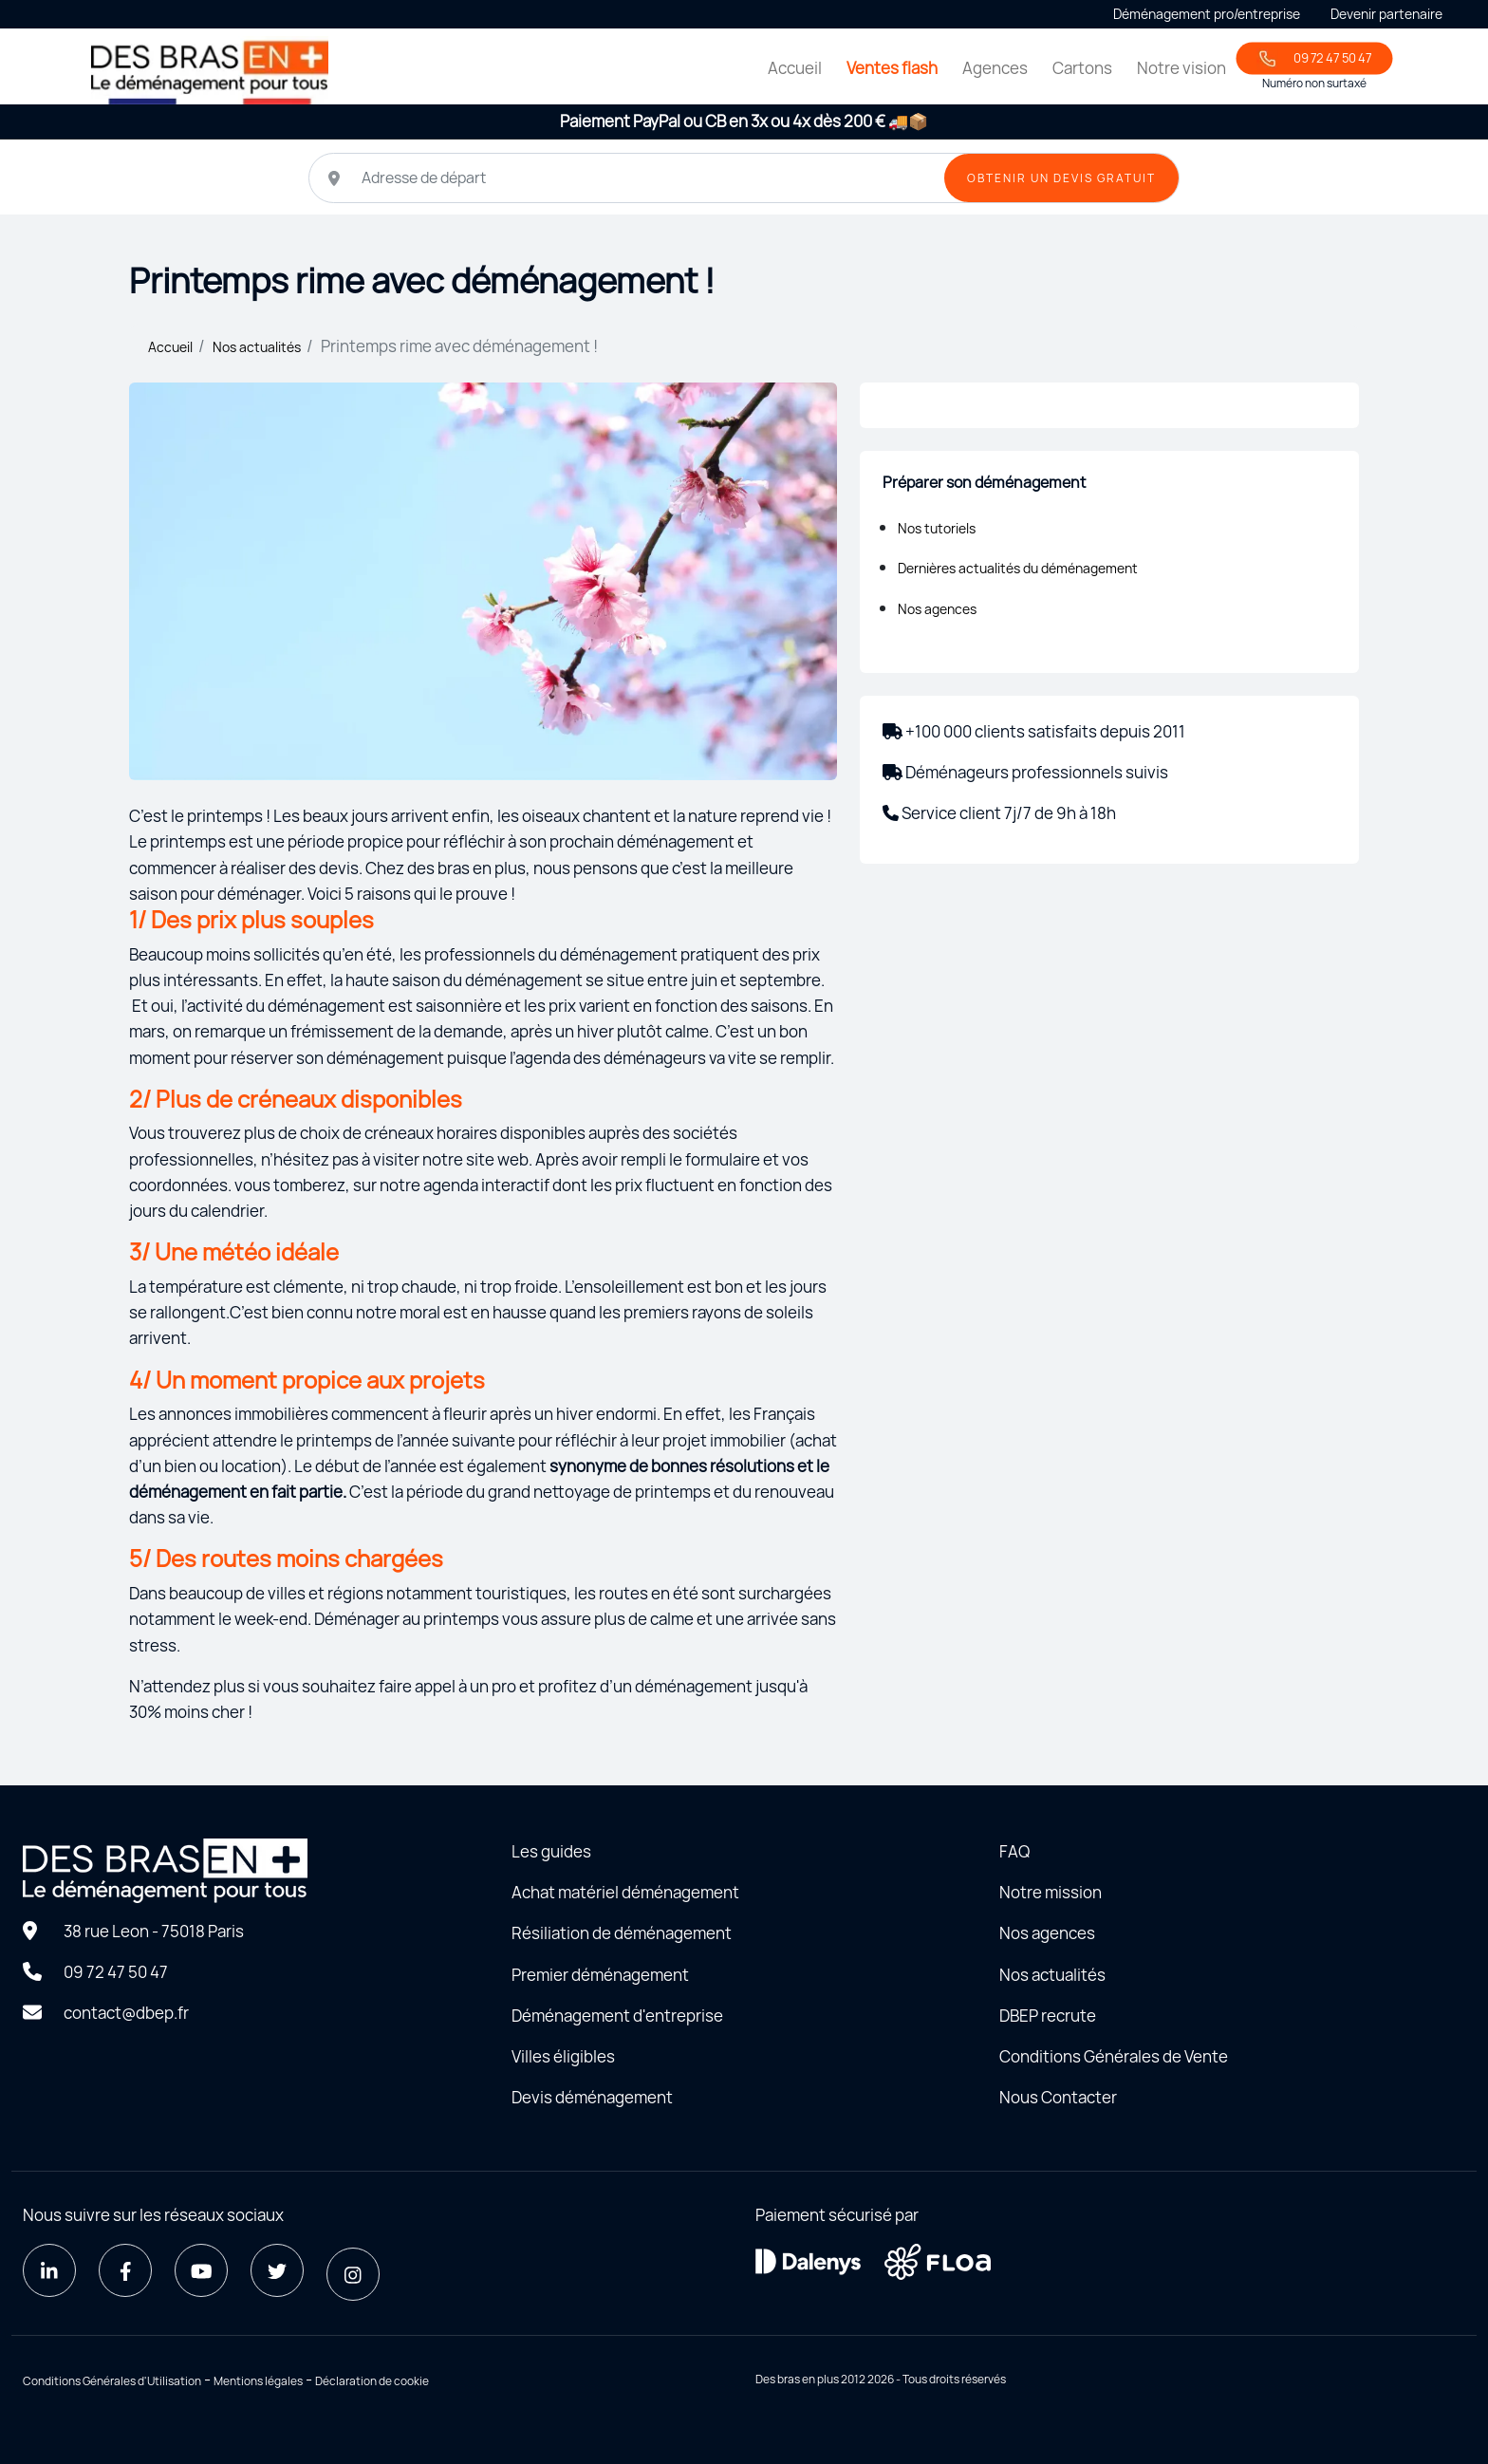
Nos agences (937, 609)
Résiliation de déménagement (622, 1933)
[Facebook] (125, 2270)
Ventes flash (892, 68)
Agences (995, 68)
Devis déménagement (592, 2097)
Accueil (795, 68)
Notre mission (1050, 1892)
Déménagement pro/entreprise (1206, 14)
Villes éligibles (563, 2056)
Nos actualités (257, 347)
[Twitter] (277, 2270)
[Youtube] (201, 2270)
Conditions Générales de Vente (1113, 2056)
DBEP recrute (1047, 2015)
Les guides (551, 1851)
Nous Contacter (1058, 2097)
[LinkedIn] (49, 2270)
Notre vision (1181, 68)
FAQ (1014, 1851)
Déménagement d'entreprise (617, 2015)
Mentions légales (258, 2381)
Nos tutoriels (937, 528)
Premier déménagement (600, 1975)
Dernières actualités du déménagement (1018, 568)
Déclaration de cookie (372, 2381)
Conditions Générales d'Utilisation (112, 2381)
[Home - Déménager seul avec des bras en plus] (209, 69)
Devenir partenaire (1386, 14)
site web (497, 1159)
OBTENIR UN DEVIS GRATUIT (1061, 178)
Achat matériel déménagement (625, 1892)
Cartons (1082, 68)
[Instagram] (353, 2274)
